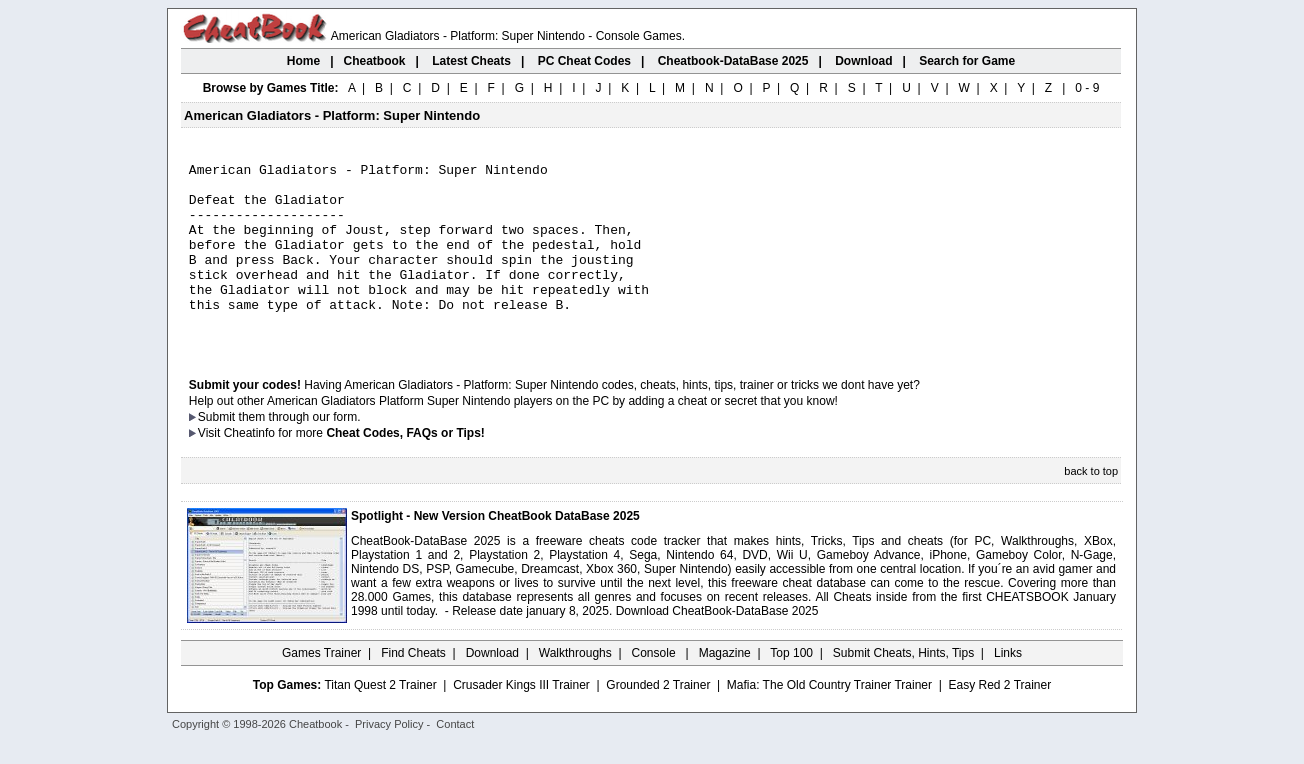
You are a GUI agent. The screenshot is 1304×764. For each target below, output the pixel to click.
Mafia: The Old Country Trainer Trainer (829, 721)
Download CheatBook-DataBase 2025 (717, 647)
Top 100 (791, 689)
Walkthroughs (575, 689)
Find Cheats (413, 689)
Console (655, 689)
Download (492, 689)
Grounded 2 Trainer (658, 721)
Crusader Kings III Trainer (521, 721)
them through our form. (300, 453)
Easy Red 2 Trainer (999, 721)
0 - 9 (1087, 88)
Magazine (725, 689)
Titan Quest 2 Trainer (380, 721)
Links (1008, 689)
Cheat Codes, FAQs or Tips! (405, 469)
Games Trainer (321, 689)
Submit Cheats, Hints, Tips (903, 689)
